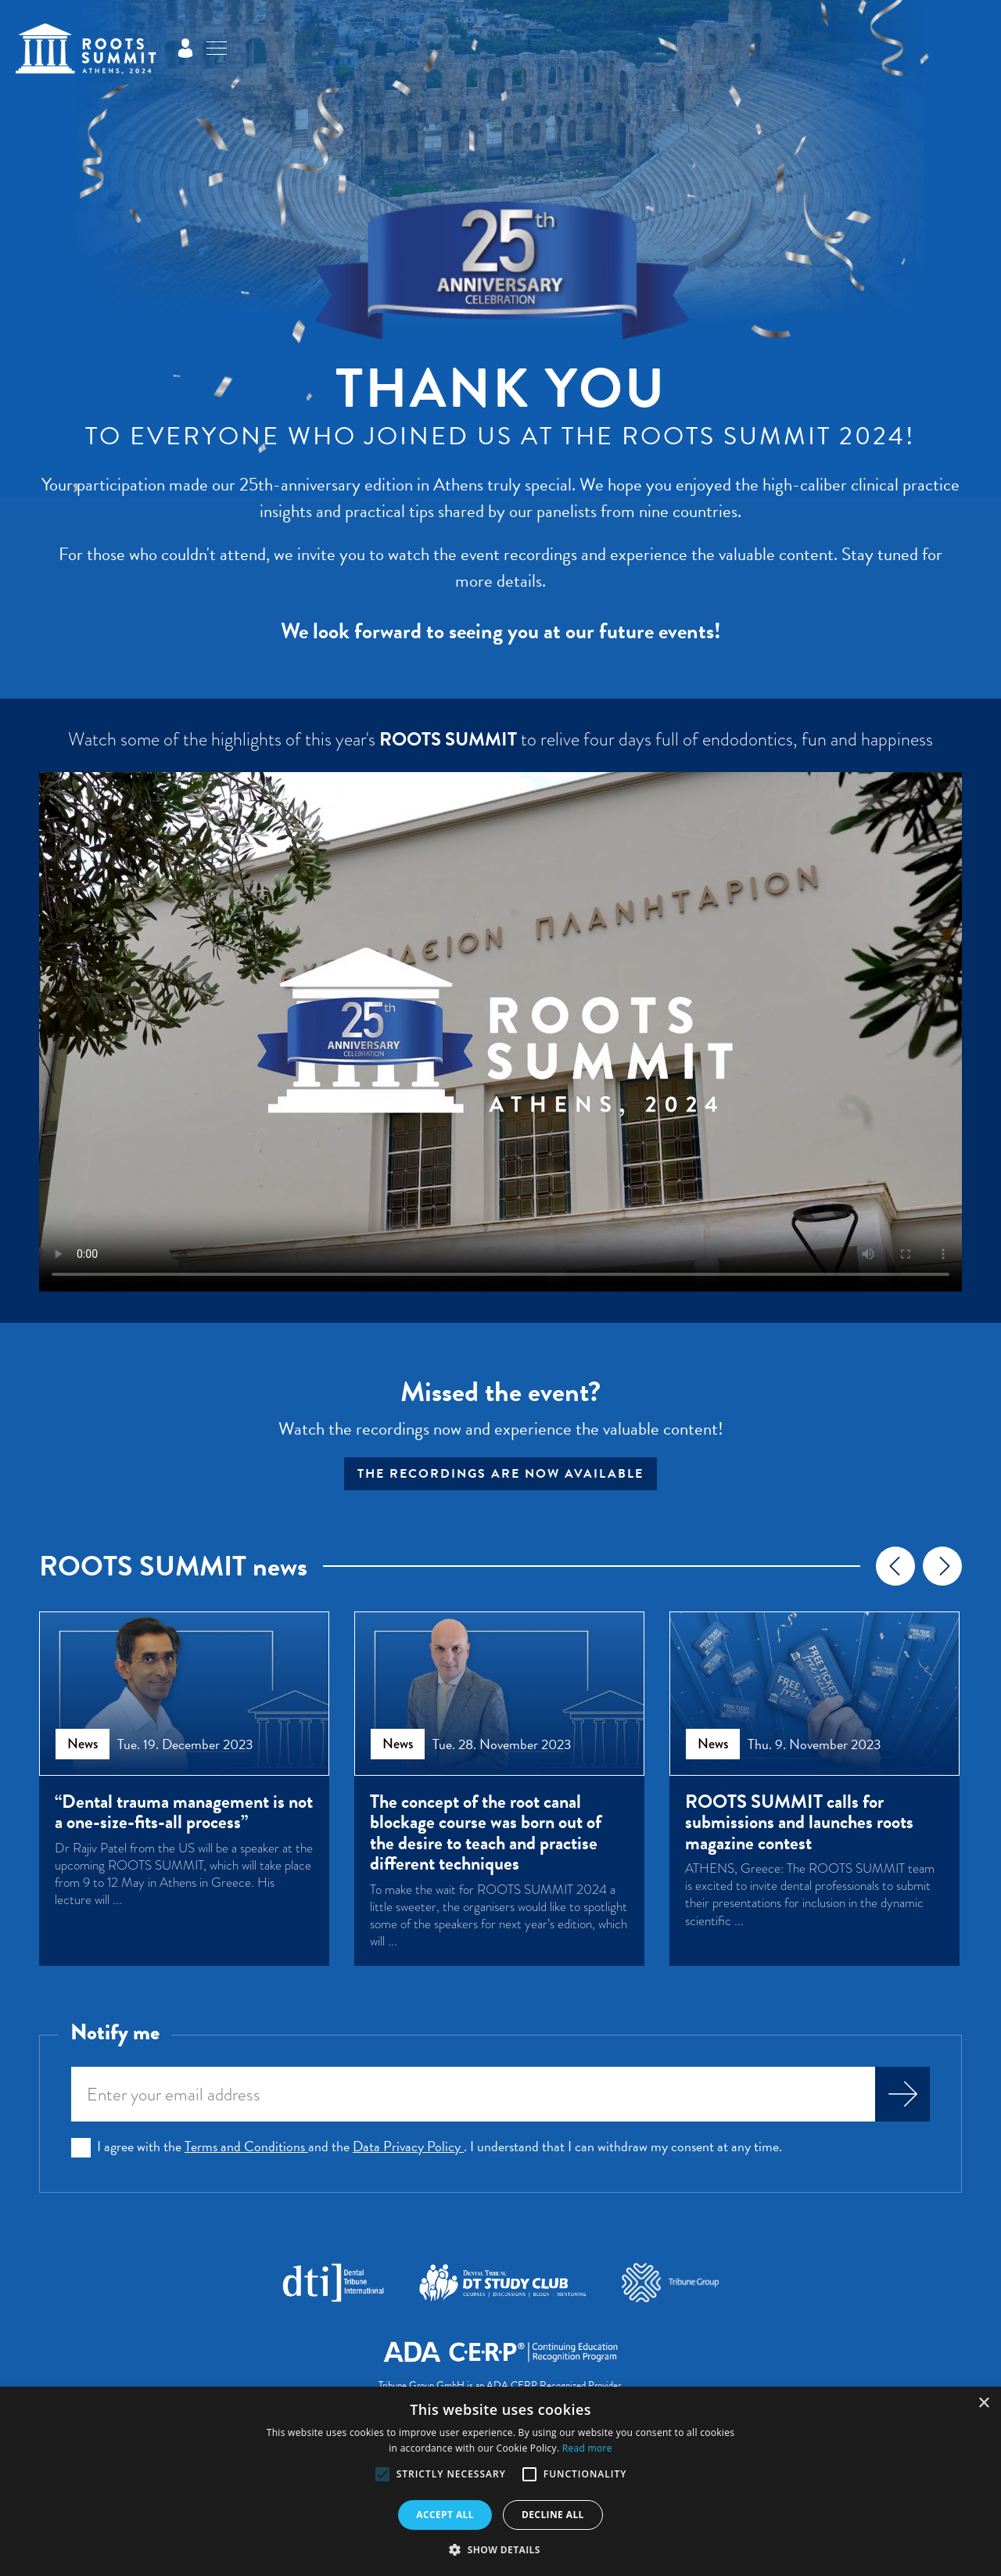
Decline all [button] (553, 2514)
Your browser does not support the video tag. (500, 1032)
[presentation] (895, 1566)
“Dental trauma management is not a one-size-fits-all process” (184, 1812)
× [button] (983, 2403)
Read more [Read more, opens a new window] (587, 2448)
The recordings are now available (500, 1473)
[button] (382, 2474)
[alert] (500, 2481)
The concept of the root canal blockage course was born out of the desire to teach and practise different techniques (485, 1832)
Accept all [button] (445, 2514)
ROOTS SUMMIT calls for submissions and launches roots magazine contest (799, 1822)
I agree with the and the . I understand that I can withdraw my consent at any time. (439, 2146)
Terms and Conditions (246, 2146)
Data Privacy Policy (408, 2146)
